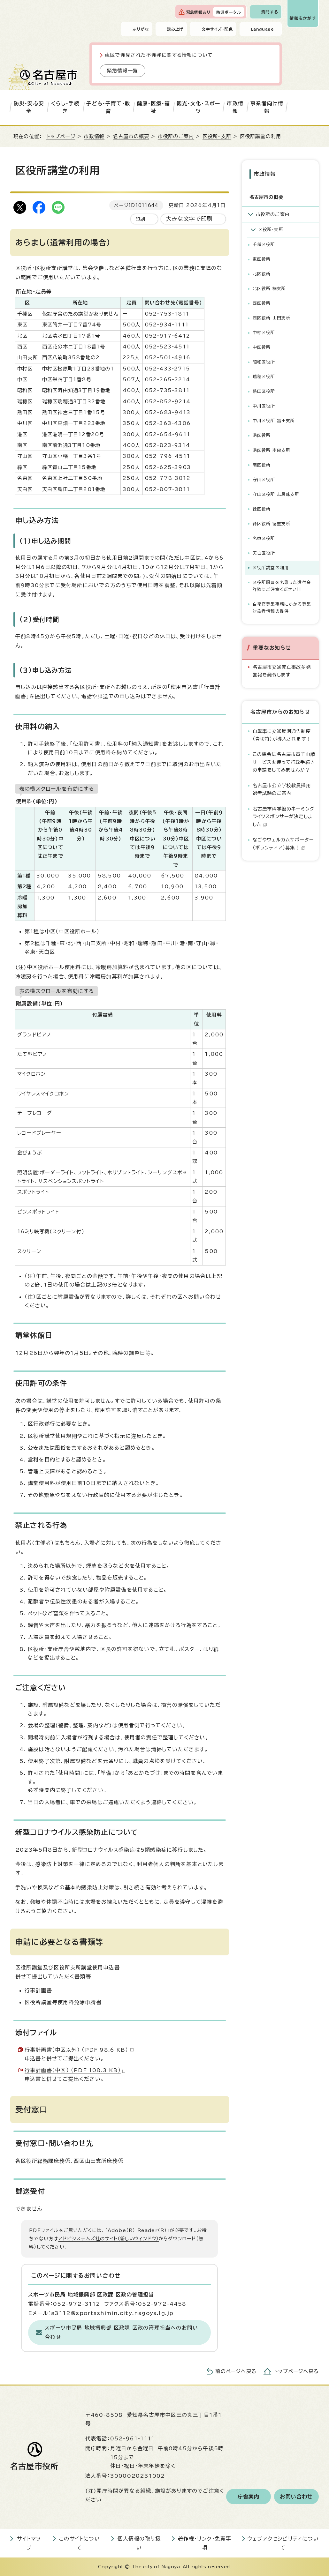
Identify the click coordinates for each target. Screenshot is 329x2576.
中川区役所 (264, 406)
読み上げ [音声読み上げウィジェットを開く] (175, 29)
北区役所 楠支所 (269, 289)
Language (262, 29)
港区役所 (262, 435)
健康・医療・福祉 (153, 107)
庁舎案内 (249, 2496)
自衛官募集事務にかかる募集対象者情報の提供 (282, 607)
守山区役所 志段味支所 (276, 494)
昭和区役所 (264, 362)
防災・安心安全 (29, 107)
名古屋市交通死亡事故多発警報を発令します (282, 671)
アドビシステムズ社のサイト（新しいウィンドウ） (108, 2238)
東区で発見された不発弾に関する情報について (159, 55)
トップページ (60, 136)
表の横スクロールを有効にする (56, 788)
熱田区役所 (264, 391)
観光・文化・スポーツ (198, 107)
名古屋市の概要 (131, 136)
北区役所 (262, 274)
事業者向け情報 (266, 107)
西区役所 (262, 303)
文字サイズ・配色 (217, 29)
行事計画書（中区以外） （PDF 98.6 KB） (79, 2049)
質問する (269, 12)
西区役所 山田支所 (272, 318)
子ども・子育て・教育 (108, 107)
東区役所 (262, 259)
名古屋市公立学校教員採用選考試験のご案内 (282, 789)
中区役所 (262, 347)
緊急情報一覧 (122, 70)
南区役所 (262, 465)
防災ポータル (228, 12)
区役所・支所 (217, 136)
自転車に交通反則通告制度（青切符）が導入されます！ (282, 735)
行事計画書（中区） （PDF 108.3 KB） (75, 2070)
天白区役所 (264, 553)
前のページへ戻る (235, 2371)
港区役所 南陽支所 (272, 450)
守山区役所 (264, 480)
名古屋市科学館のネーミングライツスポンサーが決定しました (284, 816)
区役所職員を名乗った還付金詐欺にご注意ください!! (282, 586)
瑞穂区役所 (264, 377)
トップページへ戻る (296, 2371)
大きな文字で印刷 (189, 218)
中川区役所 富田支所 (274, 421)
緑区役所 (262, 509)
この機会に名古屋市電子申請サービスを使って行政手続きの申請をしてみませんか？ (284, 762)
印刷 (140, 219)
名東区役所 (264, 538)
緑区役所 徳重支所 (272, 524)
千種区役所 (264, 245)
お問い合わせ (296, 2496)
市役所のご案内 (176, 136)
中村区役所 (264, 333)
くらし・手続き (65, 107)
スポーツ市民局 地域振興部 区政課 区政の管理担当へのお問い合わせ (121, 2332)
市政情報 (235, 107)
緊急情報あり (198, 12)
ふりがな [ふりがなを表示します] (141, 29)
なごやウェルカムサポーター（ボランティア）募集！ (283, 843)
